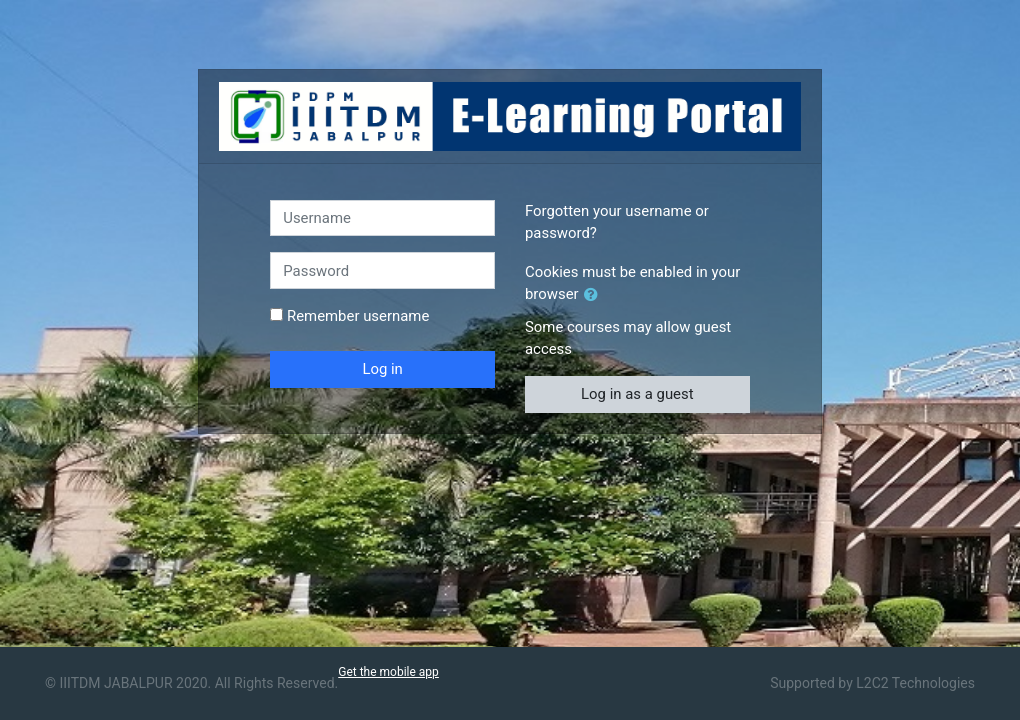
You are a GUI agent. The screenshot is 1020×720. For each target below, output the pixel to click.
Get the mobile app (388, 672)
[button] (595, 295)
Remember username (358, 316)
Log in (382, 369)
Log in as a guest (637, 394)
